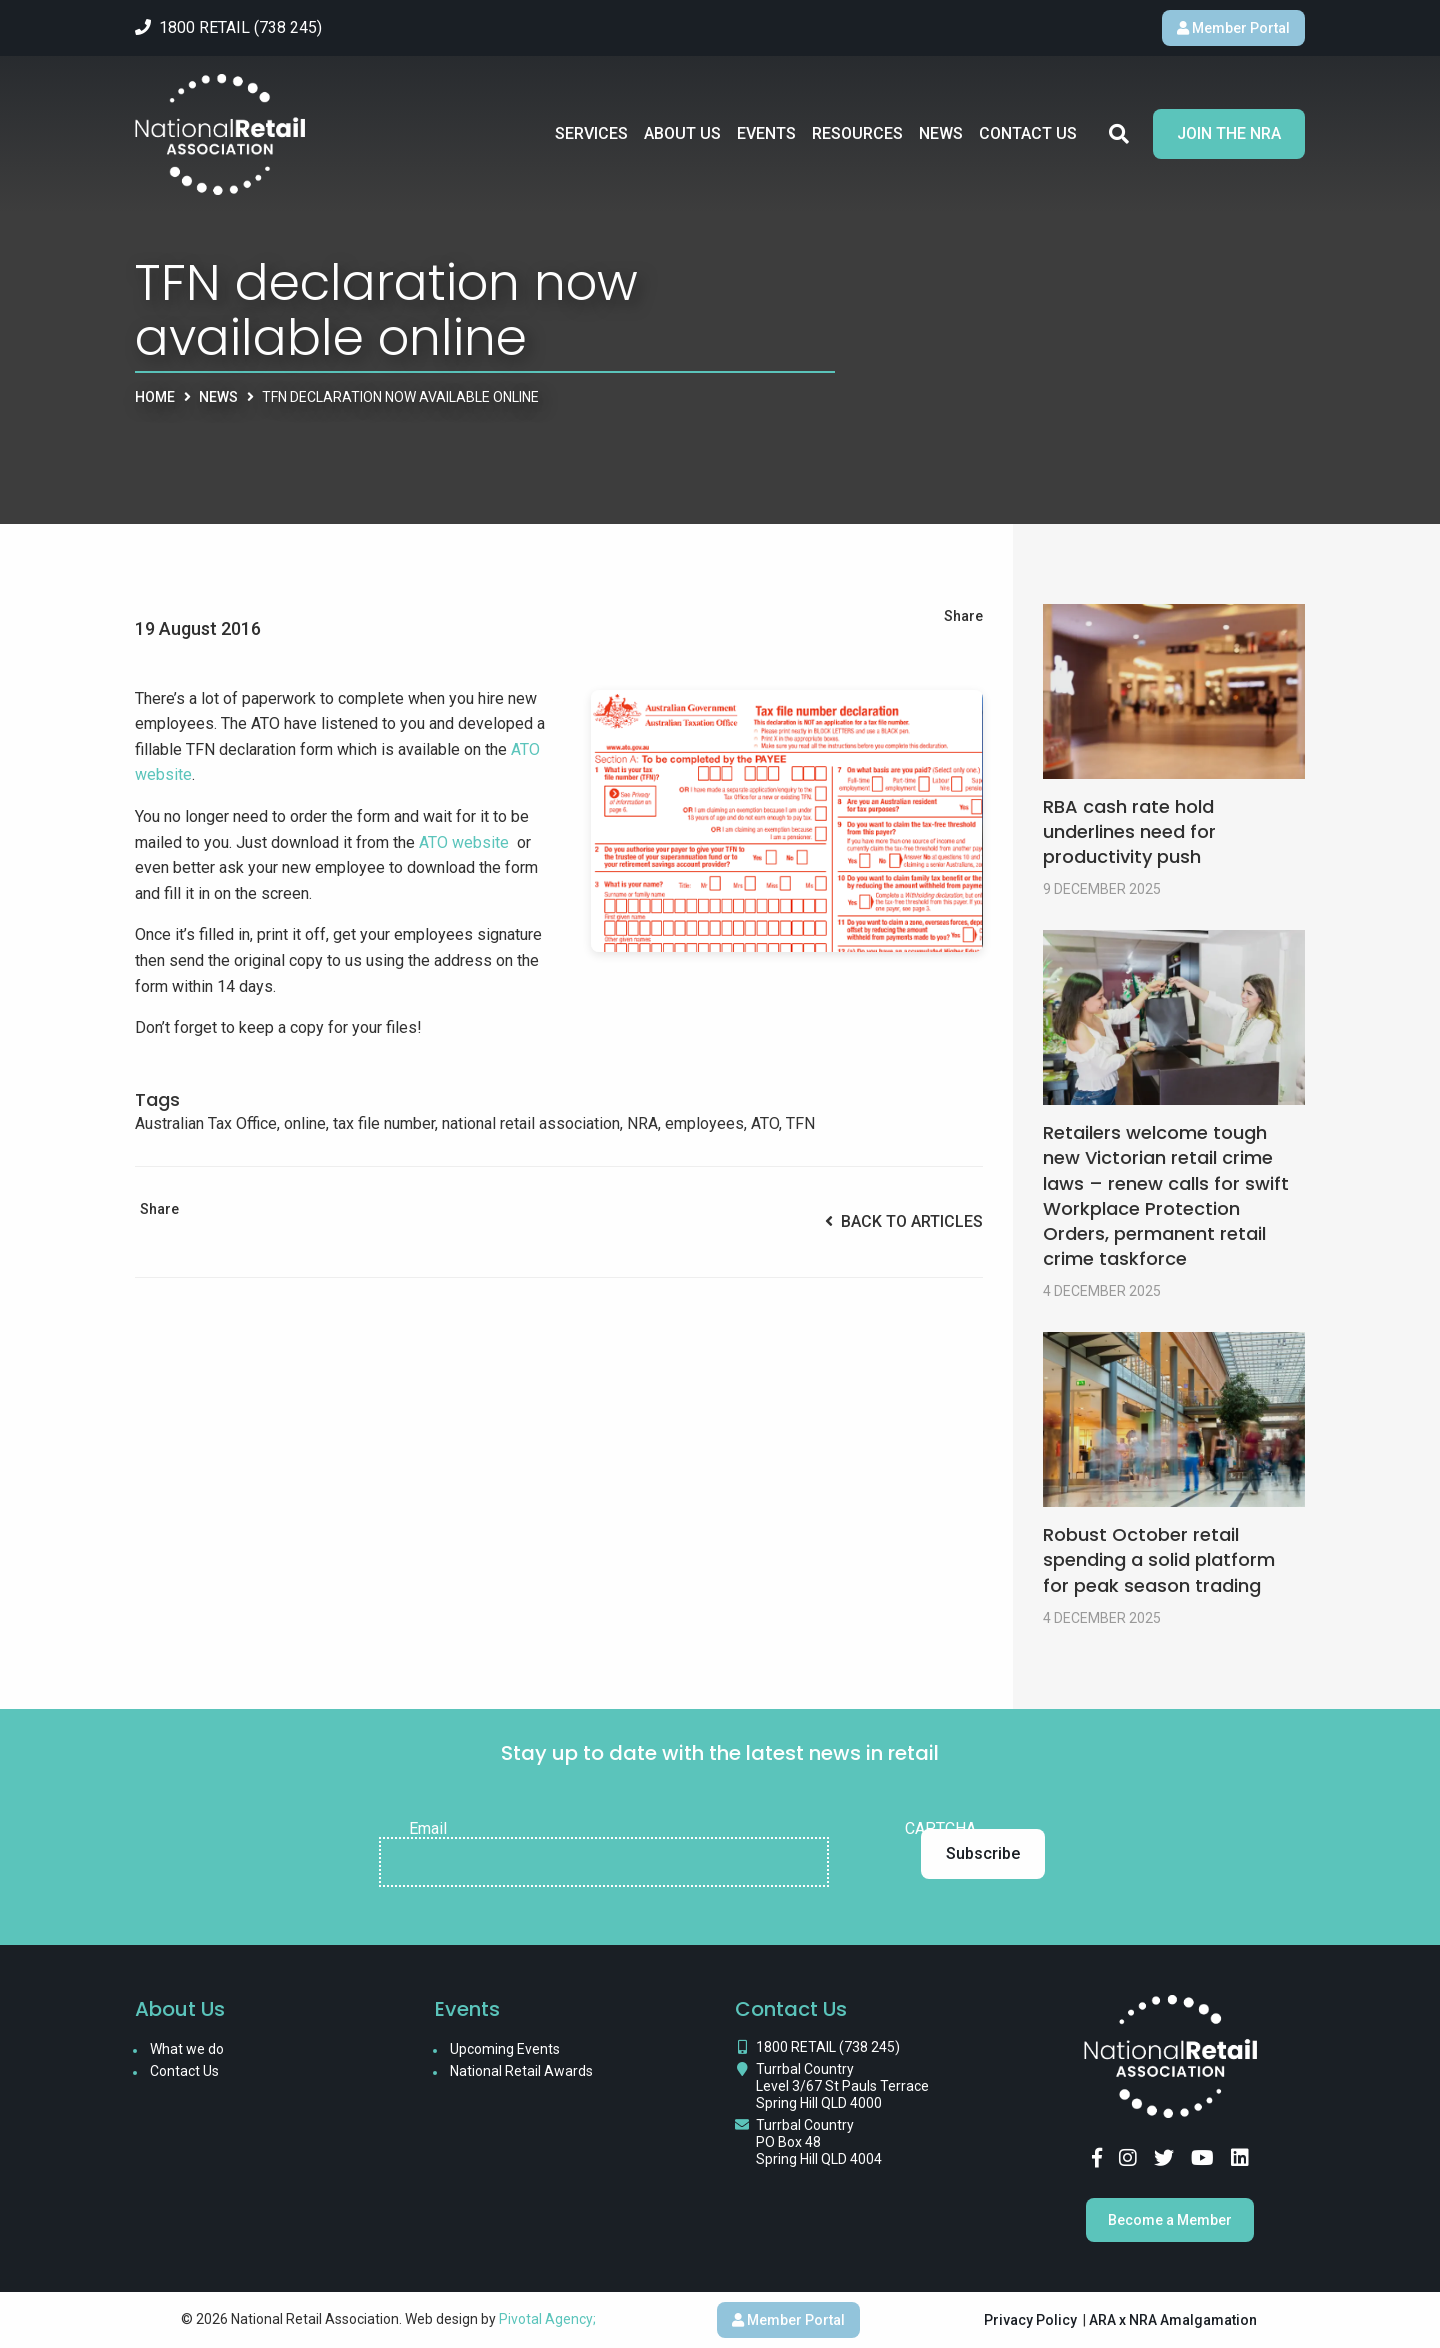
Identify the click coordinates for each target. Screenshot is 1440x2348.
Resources (857, 133)
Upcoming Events (505, 2049)
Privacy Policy (1030, 2320)
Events (766, 133)
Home (155, 397)
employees (704, 1123)
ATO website (464, 842)
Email (428, 1829)
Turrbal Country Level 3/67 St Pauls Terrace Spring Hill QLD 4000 (842, 2086)
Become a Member (1170, 2220)
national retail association (531, 1123)
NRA (642, 1123)
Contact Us (1028, 133)
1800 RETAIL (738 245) (828, 2047)
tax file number (384, 1123)
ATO (765, 1123)
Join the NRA (1229, 133)
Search (1119, 134)
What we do (187, 2049)
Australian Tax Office (206, 1123)
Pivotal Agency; (547, 2319)
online (305, 1123)
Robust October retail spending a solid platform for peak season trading (1159, 1559)
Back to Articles (904, 1221)
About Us (682, 133)
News (941, 133)
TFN (800, 1123)
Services (591, 133)
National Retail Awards (521, 2071)
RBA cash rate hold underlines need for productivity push (1129, 831)
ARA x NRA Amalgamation (1173, 2320)
